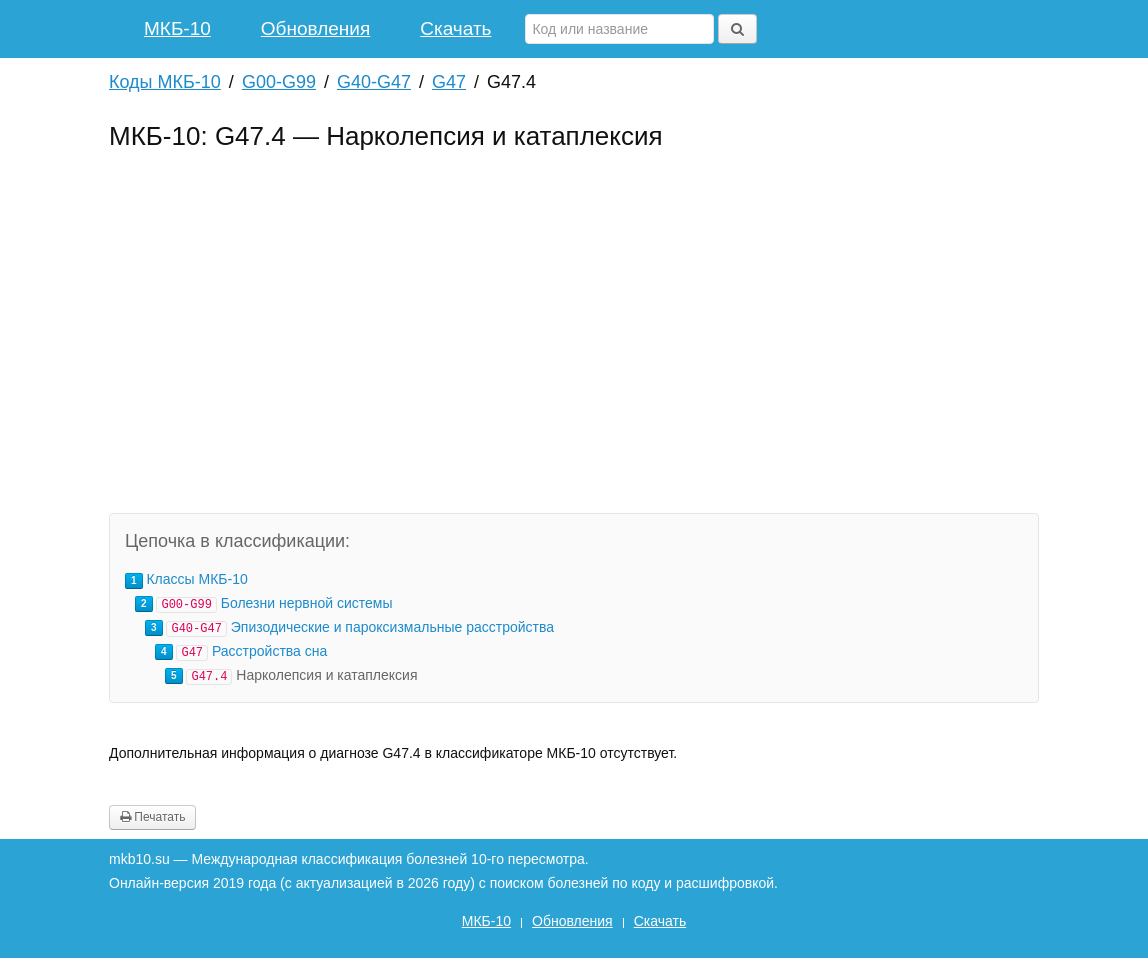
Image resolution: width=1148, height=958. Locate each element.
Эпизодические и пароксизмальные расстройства (392, 627)
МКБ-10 (177, 28)
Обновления (315, 28)
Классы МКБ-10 (196, 579)
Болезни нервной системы (307, 603)
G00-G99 (279, 82)
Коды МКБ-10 (165, 82)
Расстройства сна (269, 651)
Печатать (152, 817)
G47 (449, 82)
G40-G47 (374, 82)
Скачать (455, 28)
